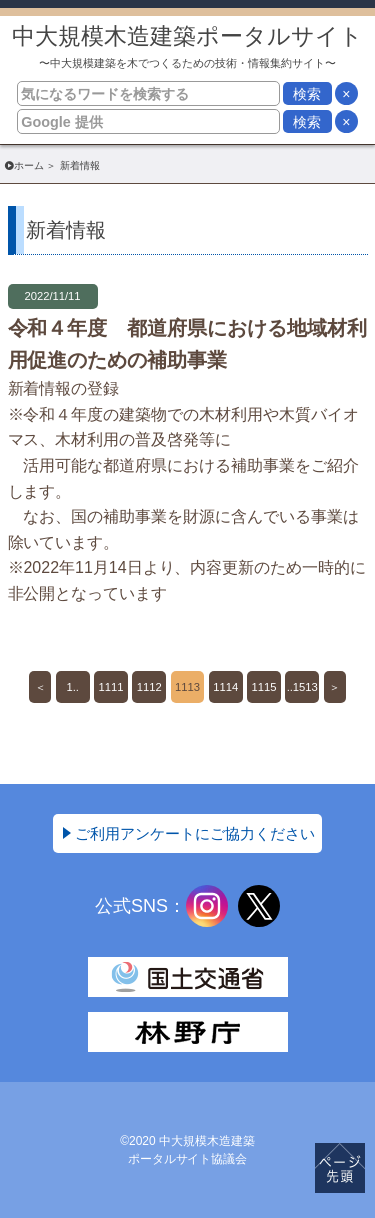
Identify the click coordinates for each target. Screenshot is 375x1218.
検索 (307, 94)
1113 (187, 687)
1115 (264, 687)
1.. (73, 687)
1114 (225, 687)
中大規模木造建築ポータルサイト (187, 46)
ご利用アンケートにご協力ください (195, 833)
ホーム (29, 165)
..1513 (302, 687)
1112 (149, 687)
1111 (111, 687)
